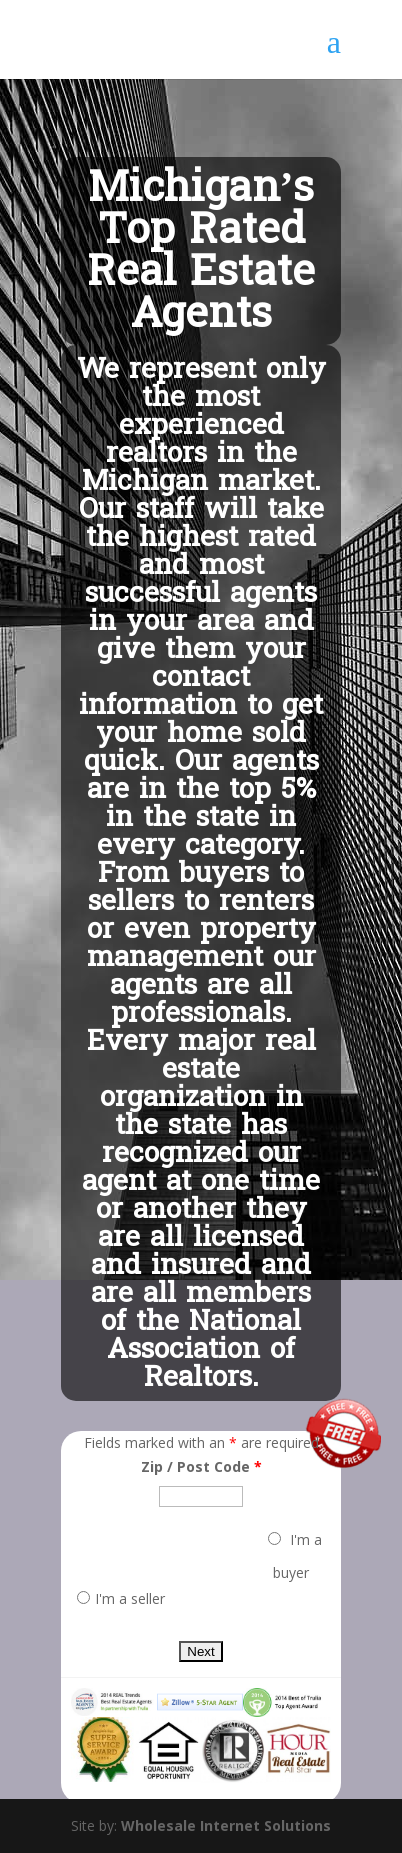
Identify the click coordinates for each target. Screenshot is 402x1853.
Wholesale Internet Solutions (226, 1825)
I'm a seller (121, 1598)
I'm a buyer (295, 1556)
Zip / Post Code (201, 1466)
